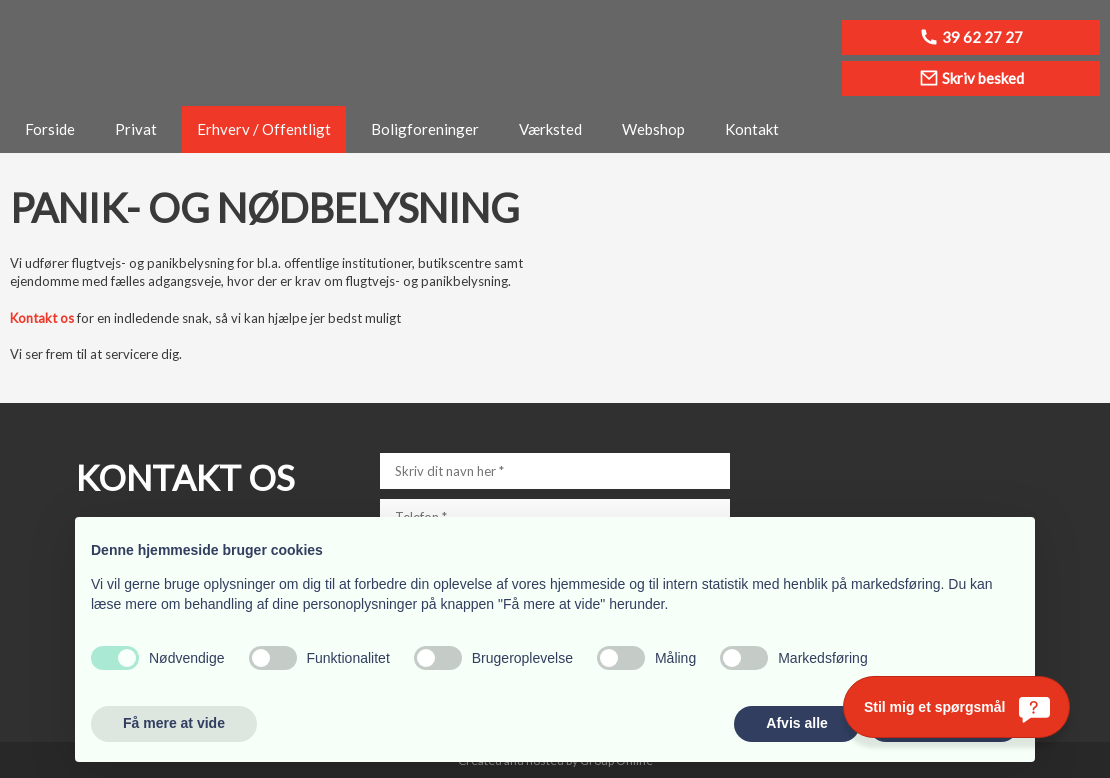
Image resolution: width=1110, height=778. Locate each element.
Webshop (653, 129)
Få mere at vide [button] (174, 723)
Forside (50, 129)
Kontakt (752, 129)
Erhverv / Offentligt (264, 129)
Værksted (550, 129)
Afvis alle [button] (796, 723)
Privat (136, 129)
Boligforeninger (425, 129)
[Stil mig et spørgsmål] (956, 707)
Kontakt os (42, 318)
